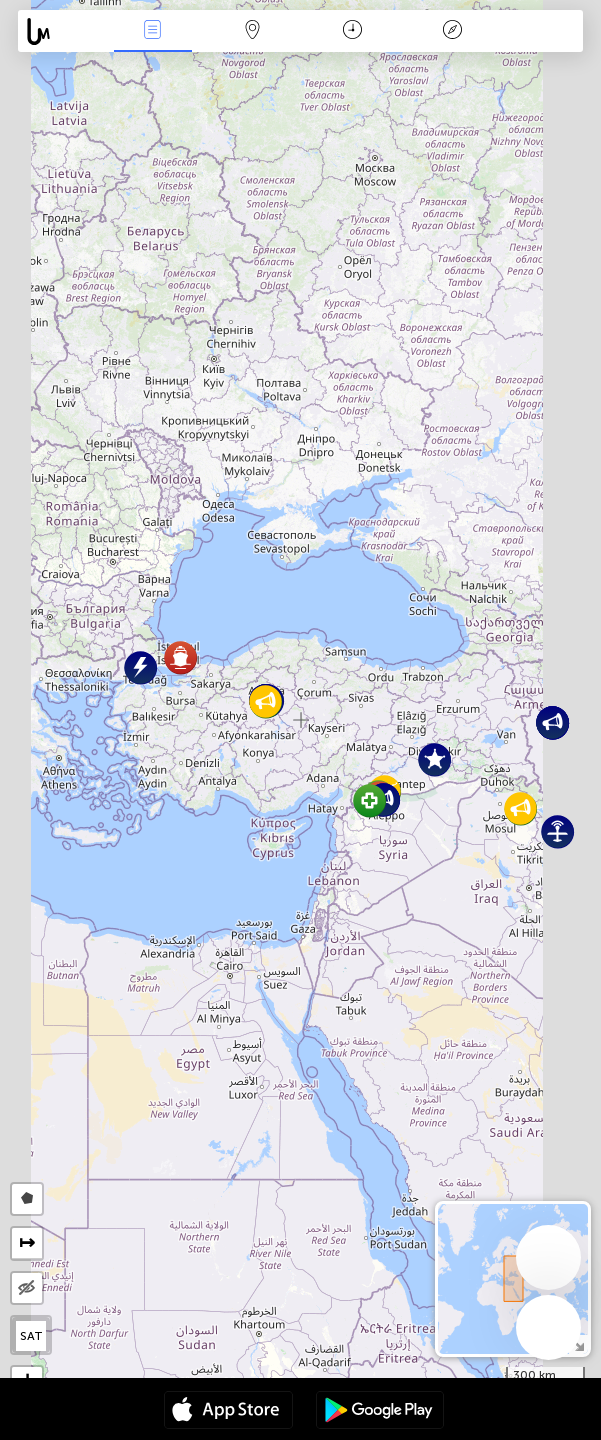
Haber (153, 31)
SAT (31, 1336)
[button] (369, 800)
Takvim (352, 31)
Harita (252, 31)
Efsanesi (452, 31)
